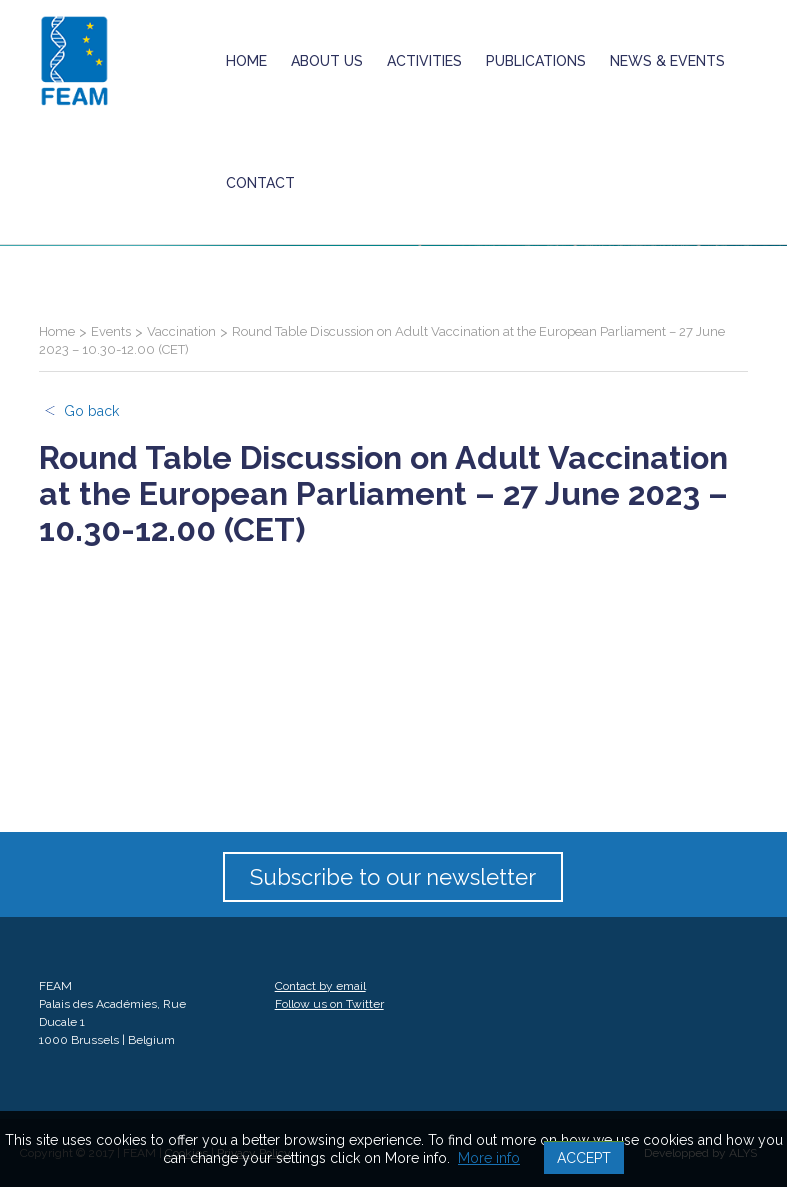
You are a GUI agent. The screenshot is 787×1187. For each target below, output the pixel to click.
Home (246, 61)
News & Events (667, 61)
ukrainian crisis (373, 183)
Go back (91, 411)
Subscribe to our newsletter (393, 877)
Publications (536, 61)
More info (489, 1158)
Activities (424, 61)
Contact (260, 183)
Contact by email (320, 986)
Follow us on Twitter (329, 1004)
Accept (584, 1158)
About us (327, 61)
